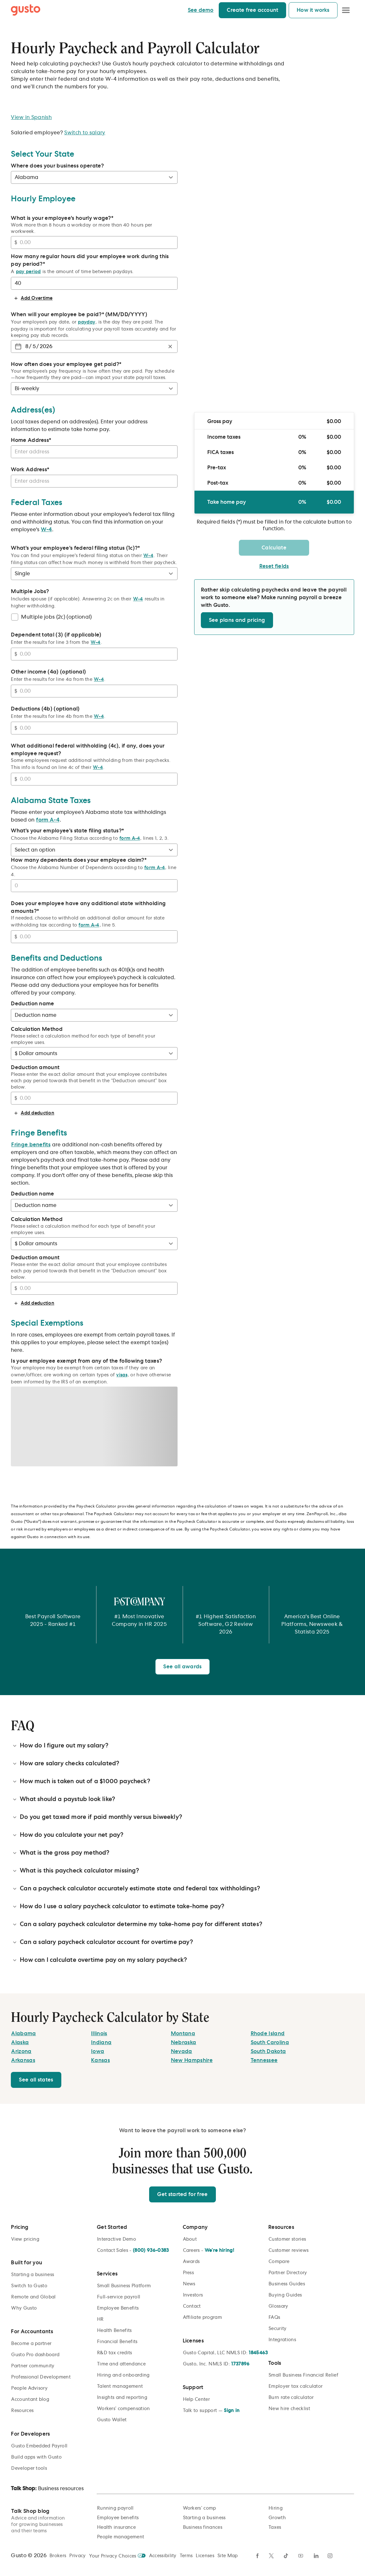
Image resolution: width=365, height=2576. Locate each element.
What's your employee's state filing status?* (67, 830)
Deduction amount (35, 1067)
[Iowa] (97, 2051)
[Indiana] (101, 2042)
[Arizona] (21, 2051)
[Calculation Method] (94, 1053)
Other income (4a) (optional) (48, 671)
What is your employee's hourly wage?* (62, 218)
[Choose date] (18, 346)
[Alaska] (20, 2042)
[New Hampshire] (192, 2060)
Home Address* (31, 440)
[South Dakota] (268, 2051)
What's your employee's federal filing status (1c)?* (75, 548)
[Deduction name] (94, 1015)
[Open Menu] (346, 10)
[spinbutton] (27, 346)
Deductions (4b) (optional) (45, 708)
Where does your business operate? (57, 165)
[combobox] (92, 452)
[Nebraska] (184, 2042)
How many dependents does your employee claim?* (79, 860)
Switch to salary (84, 132)
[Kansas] (100, 2060)
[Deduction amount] (97, 1098)
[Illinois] (99, 2033)
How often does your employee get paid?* (66, 364)
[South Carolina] (269, 2042)
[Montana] (183, 2033)
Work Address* (30, 469)
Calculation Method (37, 1029)
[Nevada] (182, 2051)
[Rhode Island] (267, 2033)
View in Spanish (31, 117)
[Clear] (170, 346)
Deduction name (32, 1003)
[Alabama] (23, 2033)
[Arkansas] (23, 2060)
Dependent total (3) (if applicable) (56, 634)
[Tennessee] (264, 2060)
